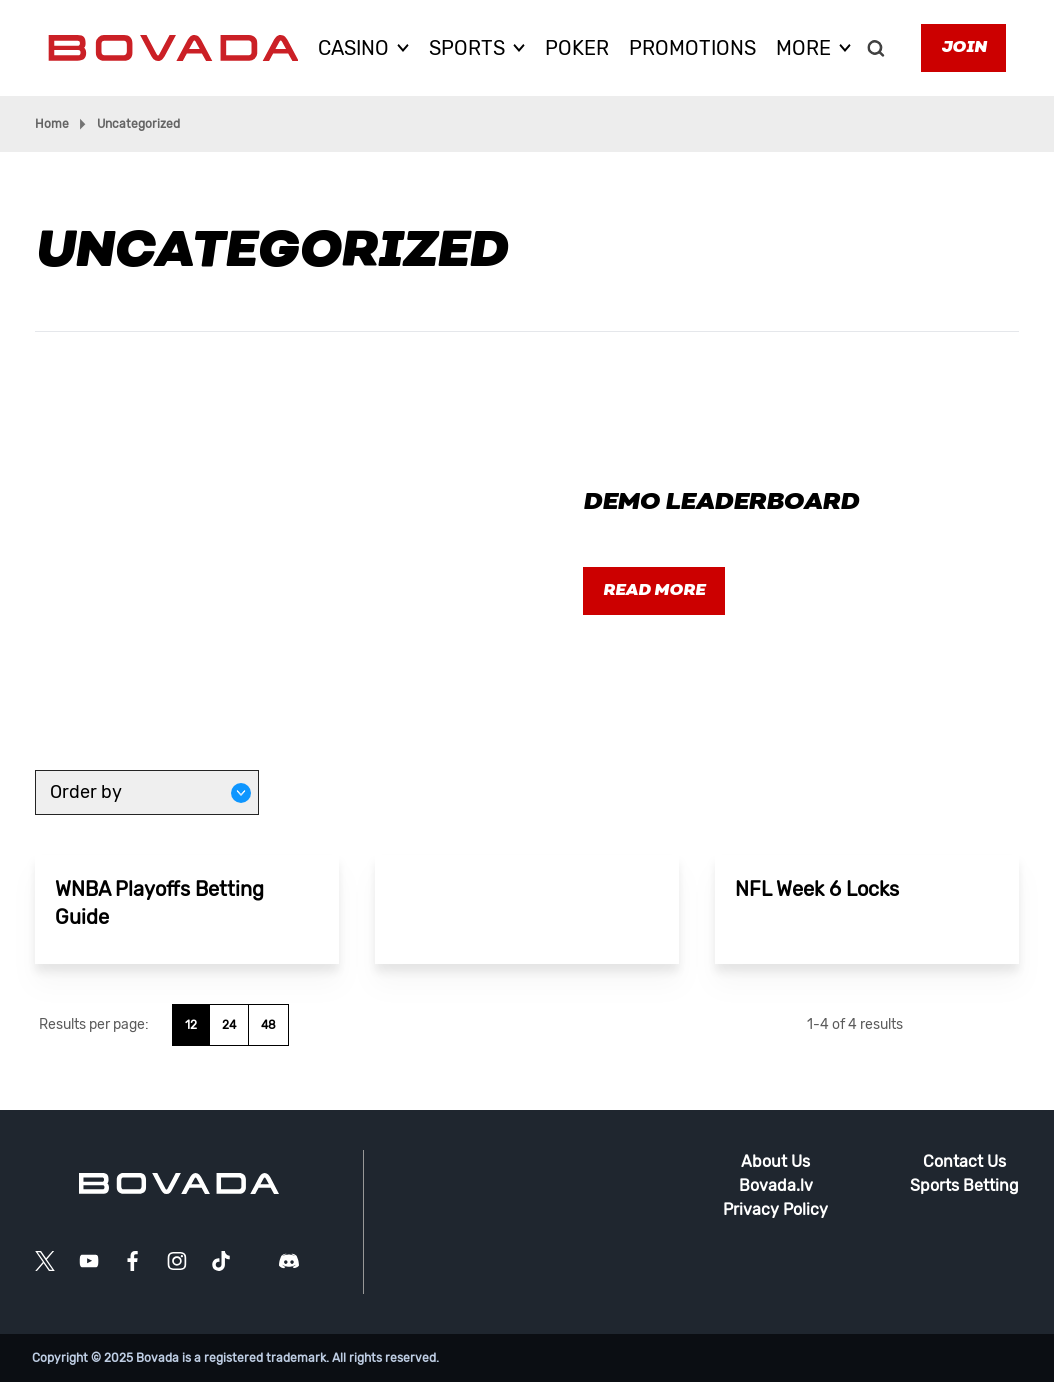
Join (963, 48)
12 (191, 1025)
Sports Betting (964, 1185)
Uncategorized (138, 124)
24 (229, 1025)
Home (52, 124)
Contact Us (964, 1161)
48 (268, 1025)
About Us (775, 1161)
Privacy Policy (775, 1209)
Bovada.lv (776, 1185)
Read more (654, 591)
